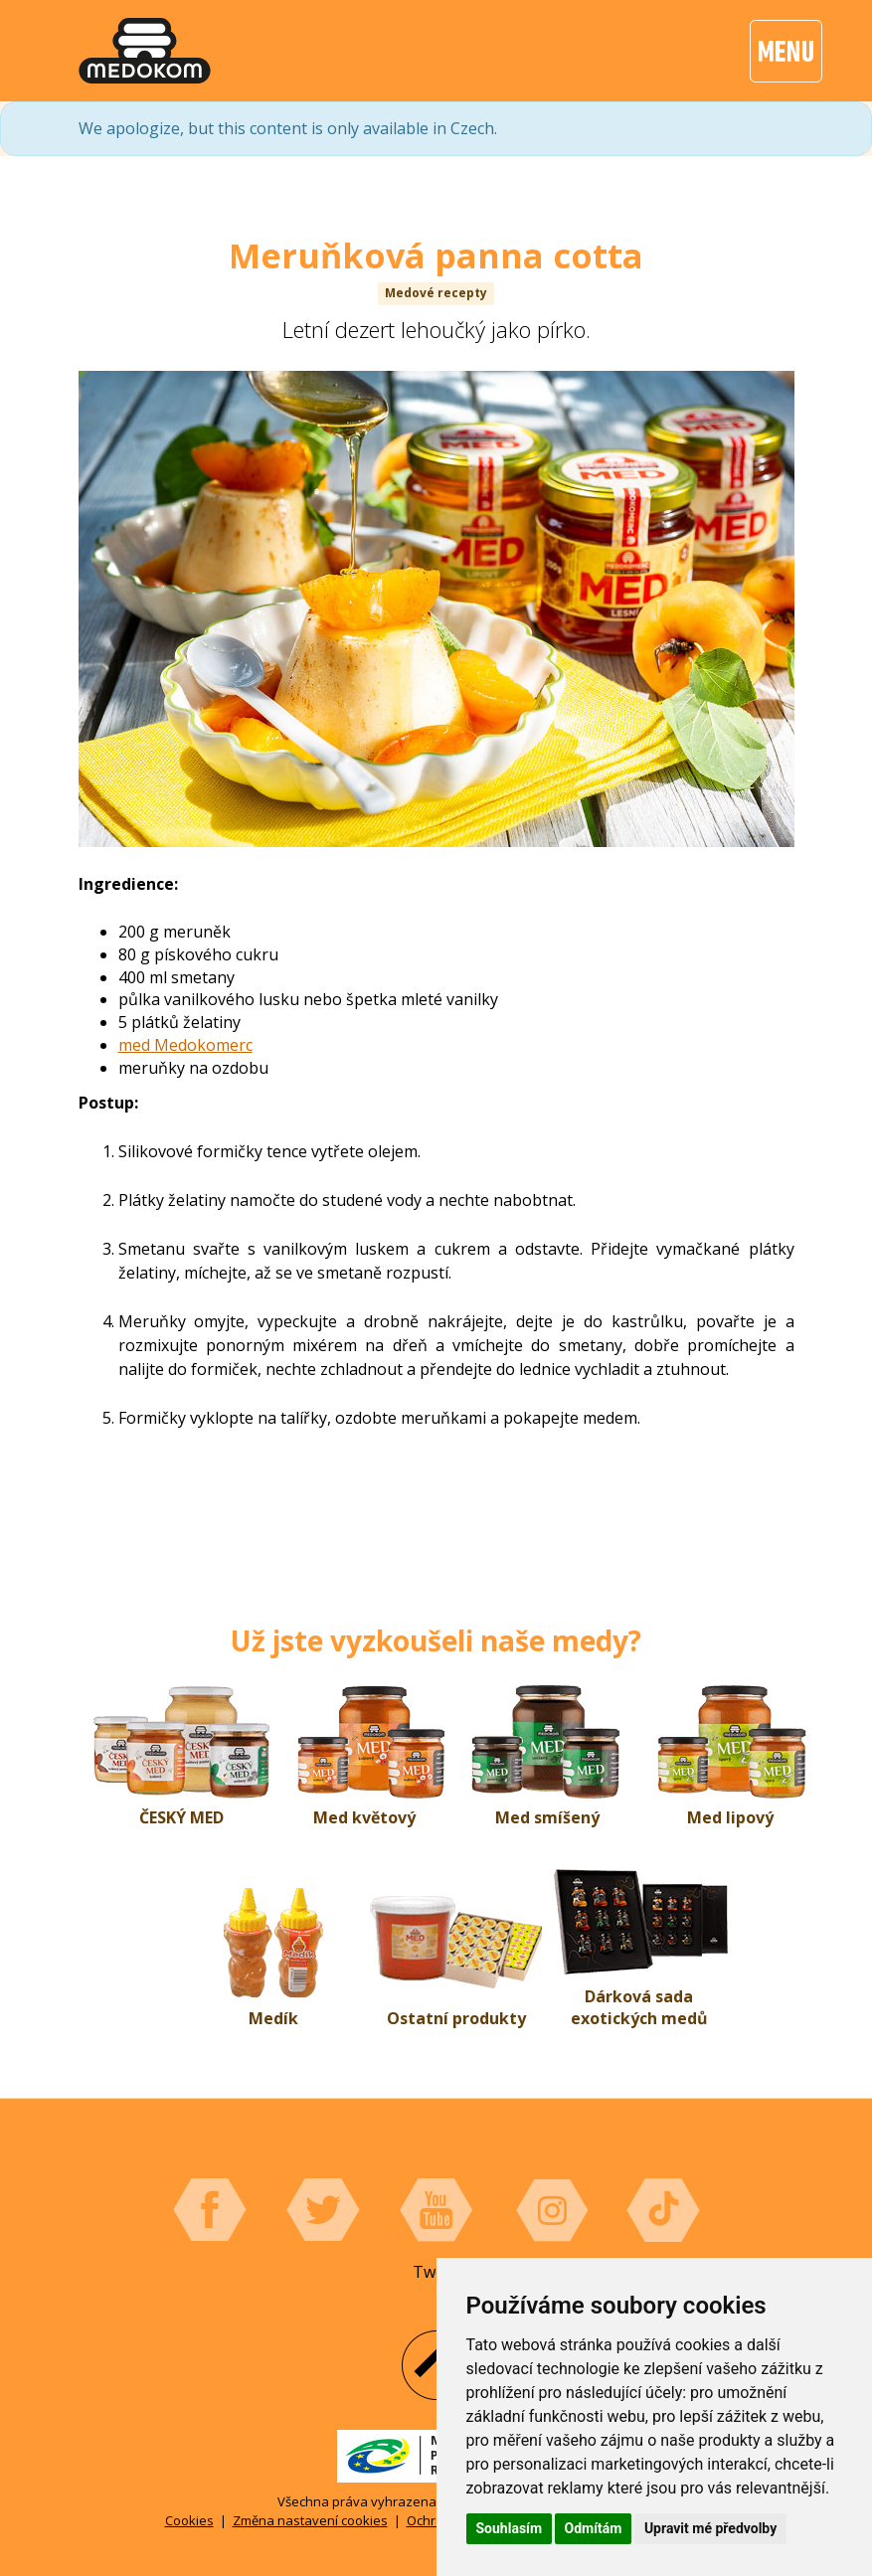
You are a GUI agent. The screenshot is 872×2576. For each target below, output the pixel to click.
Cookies (189, 2520)
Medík (273, 2018)
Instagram (550, 2210)
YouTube (436, 2210)
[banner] (145, 51)
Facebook (210, 2210)
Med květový (364, 1817)
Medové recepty (436, 292)
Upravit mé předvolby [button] (710, 2528)
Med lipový (730, 1817)
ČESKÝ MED (181, 1817)
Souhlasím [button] (509, 2528)
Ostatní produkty (456, 2018)
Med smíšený (547, 1817)
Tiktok (663, 2210)
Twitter (323, 2210)
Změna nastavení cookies (310, 2520)
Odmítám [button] (593, 2528)
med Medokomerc (185, 1045)
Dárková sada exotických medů (639, 2007)
